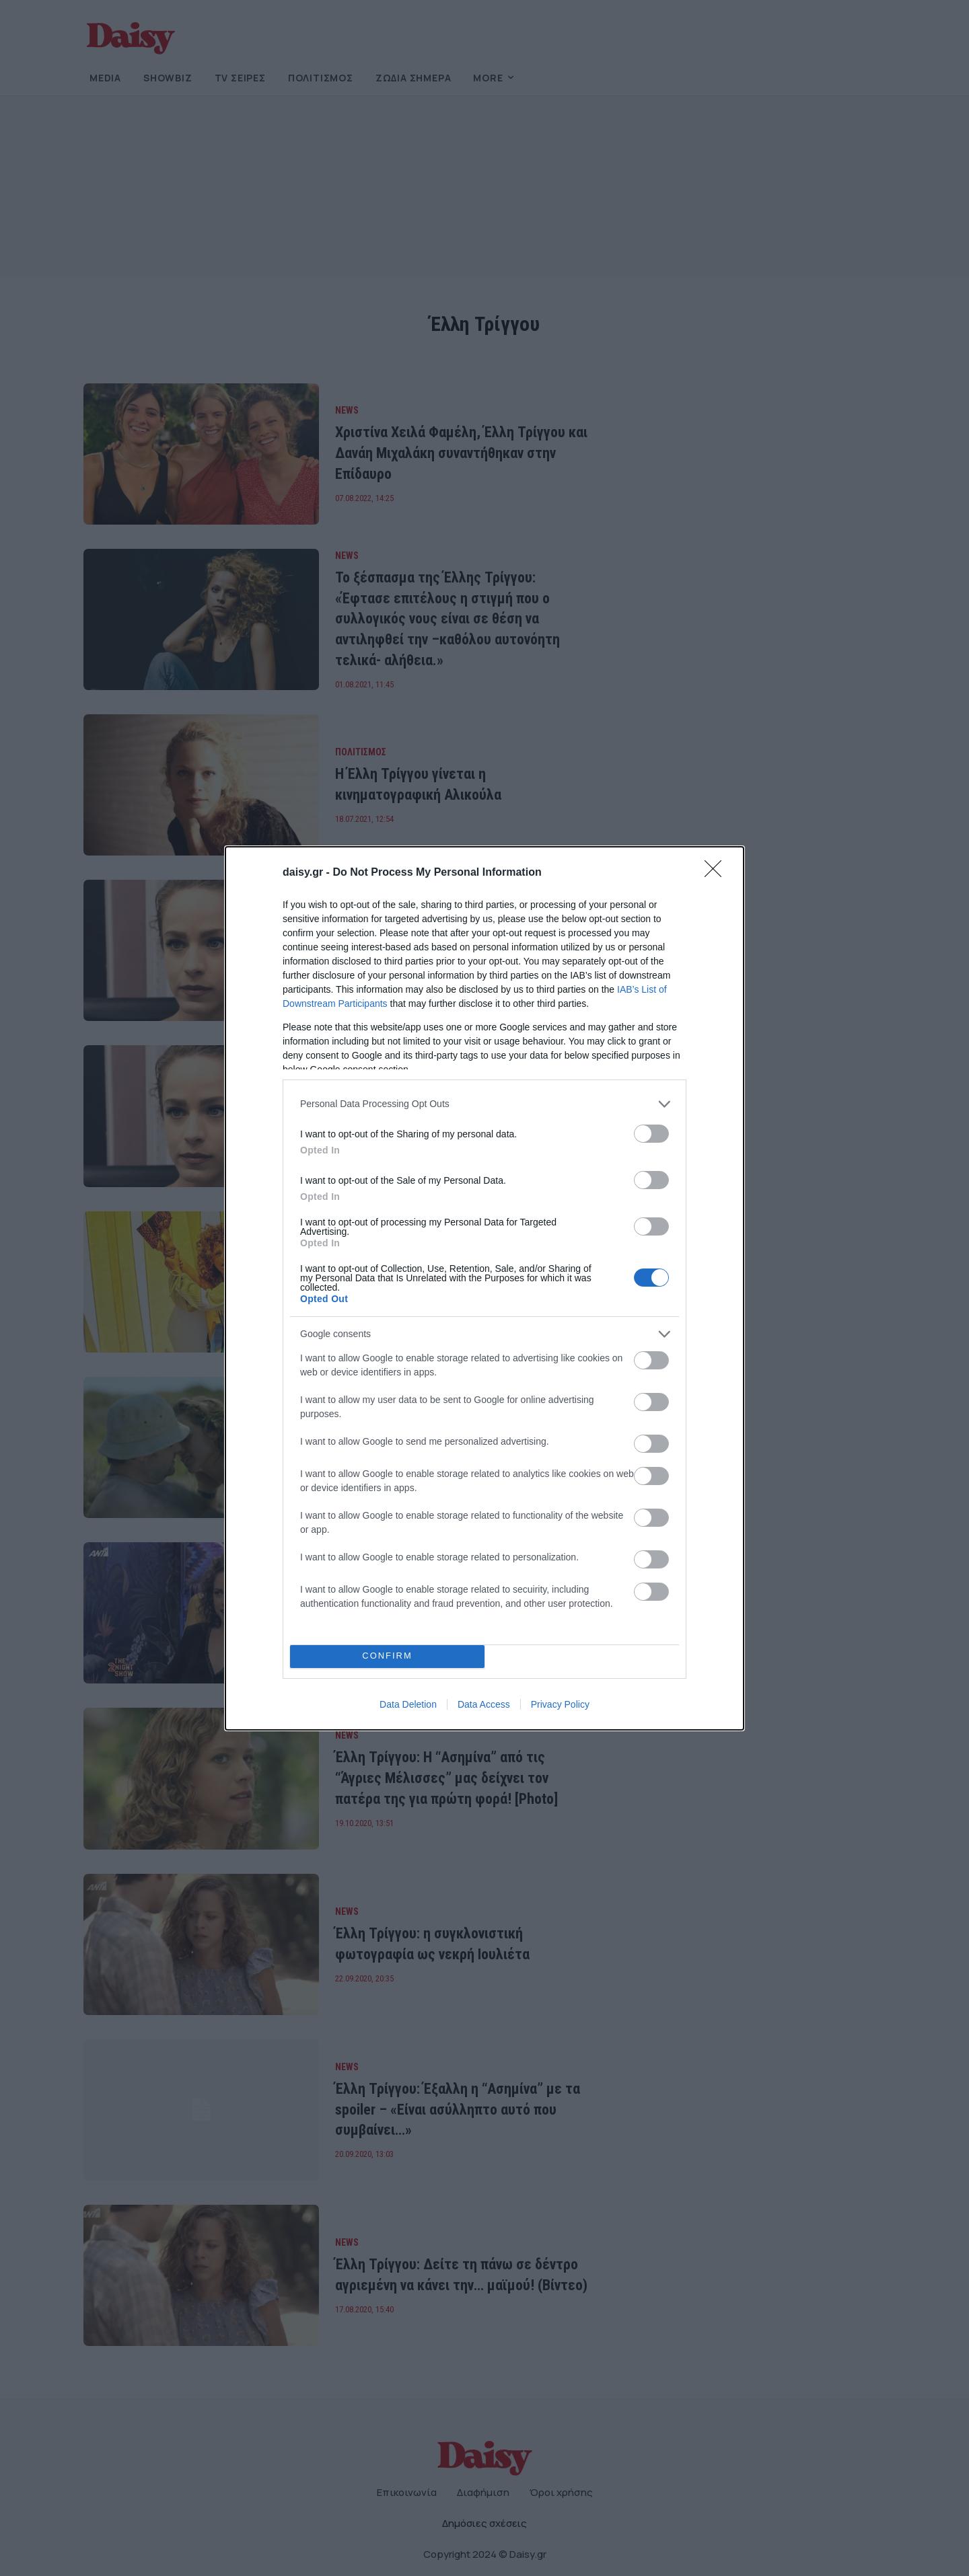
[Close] (717, 873)
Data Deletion (408, 1704)
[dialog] (484, 1288)
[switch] (651, 1134)
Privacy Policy (560, 1704)
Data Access (484, 1704)
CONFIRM (387, 1656)
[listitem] (484, 1104)
